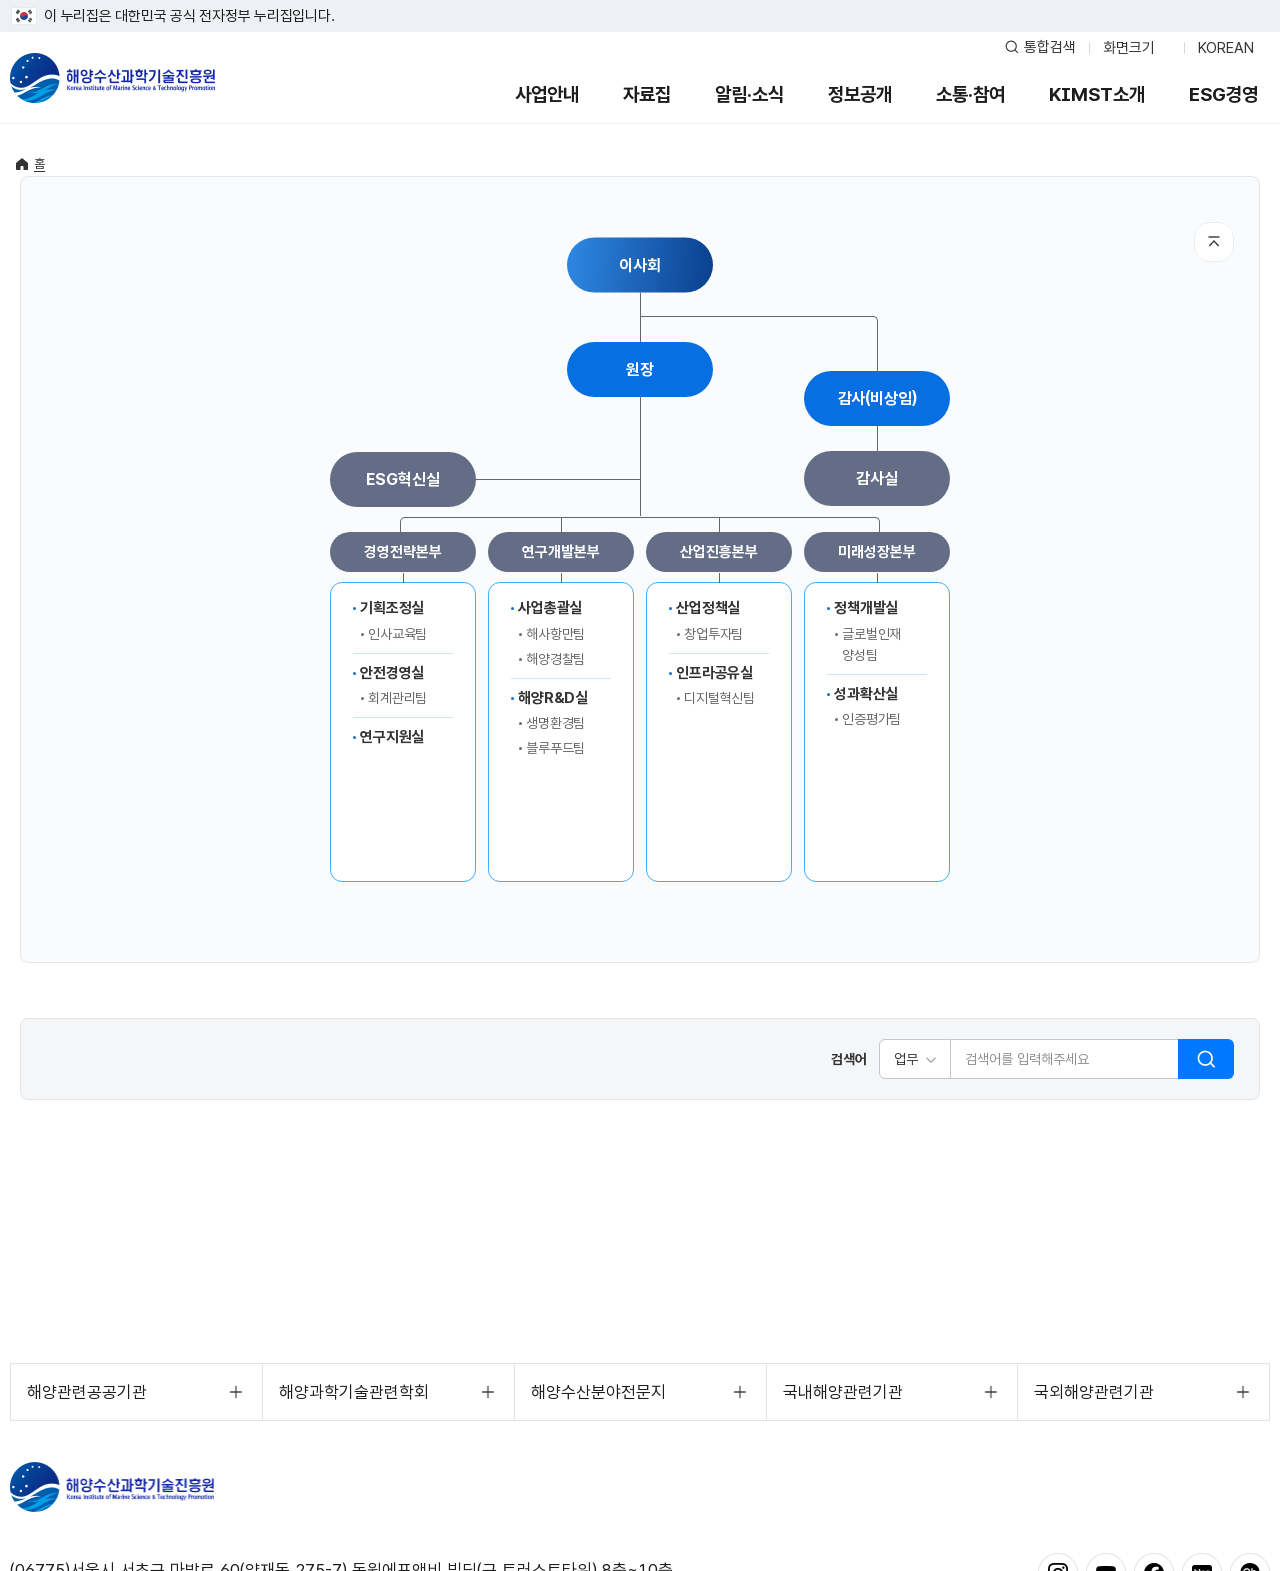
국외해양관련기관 (1094, 1392)
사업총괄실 (550, 608)
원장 (640, 369)
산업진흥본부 (718, 552)
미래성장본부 (876, 552)
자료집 (647, 94)
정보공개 (860, 94)
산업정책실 (708, 608)
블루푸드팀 (555, 748)
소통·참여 (970, 94)
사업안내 (547, 94)
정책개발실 (866, 608)
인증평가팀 (871, 719)
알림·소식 (749, 94)
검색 (1206, 1059)
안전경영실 (392, 673)
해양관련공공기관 (87, 1392)
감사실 (877, 478)
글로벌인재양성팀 (871, 644)
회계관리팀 (397, 698)
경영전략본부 (402, 552)
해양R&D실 (553, 698)
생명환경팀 (555, 723)
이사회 (640, 264)
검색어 (849, 1059)
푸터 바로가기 (640, 0)
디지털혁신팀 (719, 698)
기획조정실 (392, 608)
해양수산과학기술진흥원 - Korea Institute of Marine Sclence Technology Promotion (112, 78)
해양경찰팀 (555, 659)
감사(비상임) (877, 398)
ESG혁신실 (402, 479)
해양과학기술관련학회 (354, 1392)
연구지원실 (392, 737)
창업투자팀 (713, 634)
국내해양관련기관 (843, 1392)
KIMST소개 (1097, 94)
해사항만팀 (555, 634)
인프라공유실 (714, 673)
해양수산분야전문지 (598, 1392)
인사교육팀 (397, 634)
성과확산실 (866, 694)
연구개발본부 (560, 552)
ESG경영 (1223, 94)
